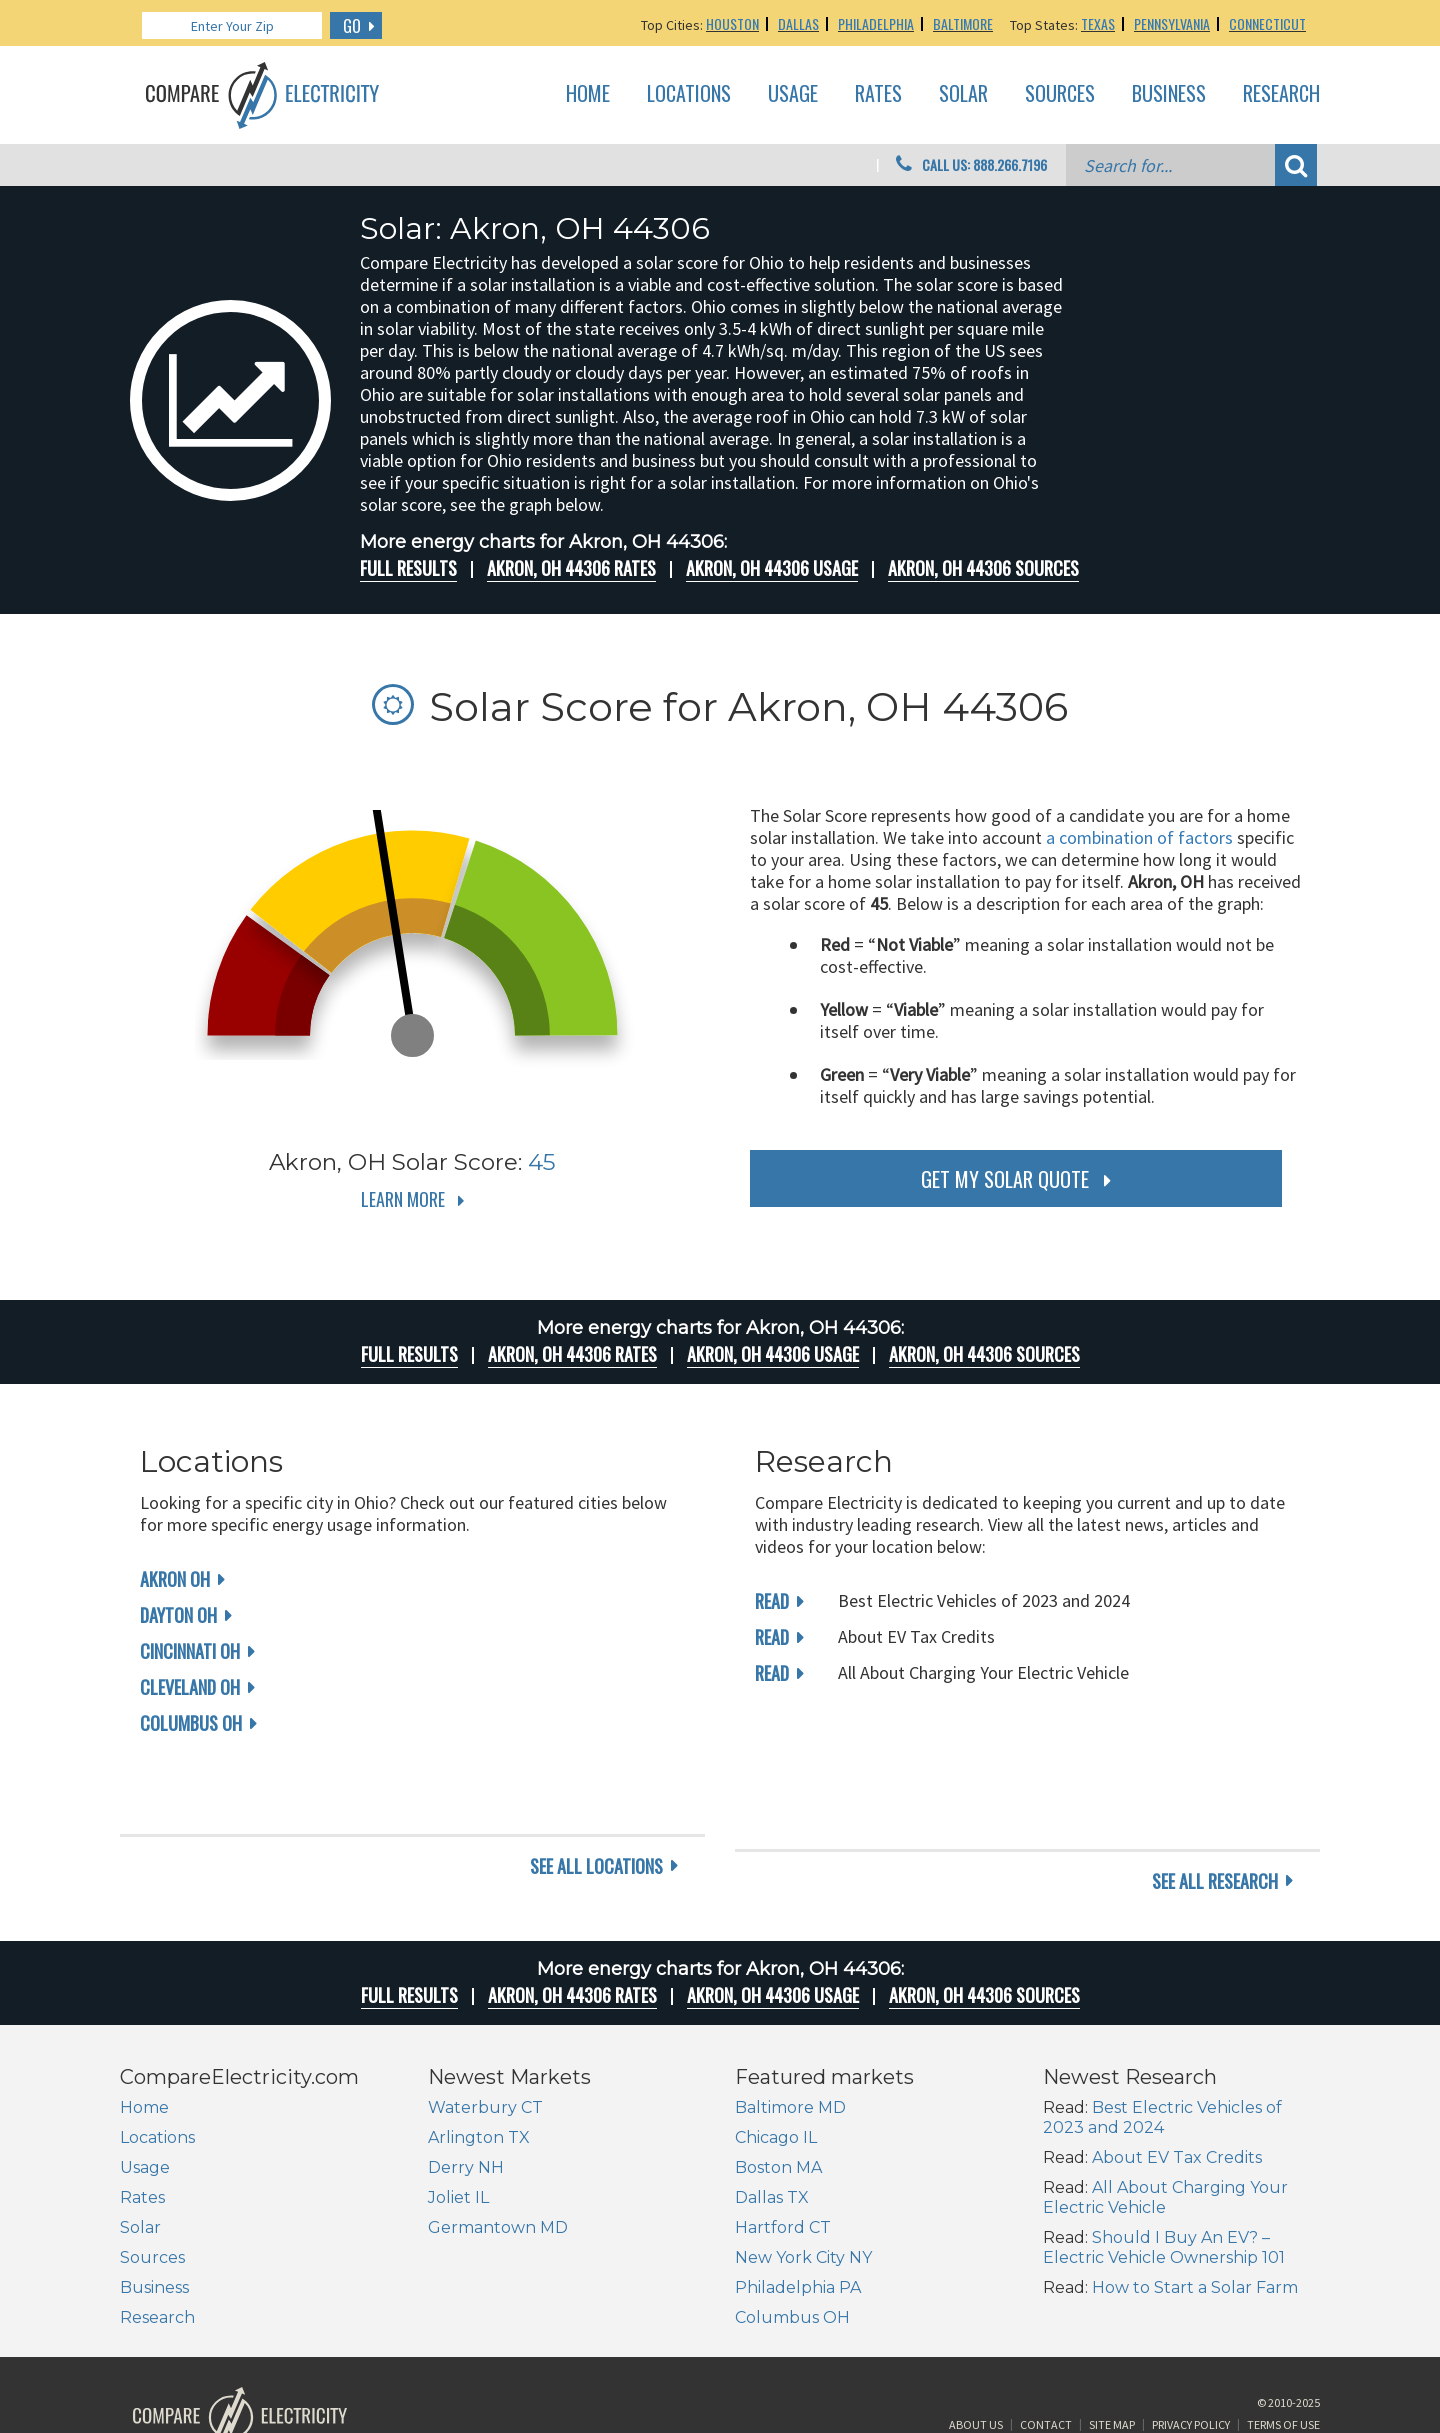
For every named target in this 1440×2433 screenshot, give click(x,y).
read (772, 1601)
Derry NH (466, 2090)
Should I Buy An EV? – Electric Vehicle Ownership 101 (1164, 2170)
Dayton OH (178, 1615)
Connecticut (1267, 23)
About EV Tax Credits (1177, 2080)
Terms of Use (1283, 2356)
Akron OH (175, 1579)
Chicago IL (776, 2060)
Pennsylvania (1172, 23)
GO (352, 26)
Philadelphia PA (798, 2210)
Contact (1046, 2356)
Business (1169, 94)
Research (1281, 94)
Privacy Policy (1191, 2356)
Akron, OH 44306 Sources (983, 568)
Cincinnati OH (190, 1651)
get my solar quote (1005, 1179)
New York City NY (803, 2180)
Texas (1098, 23)
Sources (1060, 94)
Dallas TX (772, 2120)
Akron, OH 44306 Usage (772, 568)
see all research (1215, 1804)
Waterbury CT (485, 2030)
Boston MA (778, 2090)
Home (588, 94)
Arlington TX (479, 2060)
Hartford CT (783, 2150)
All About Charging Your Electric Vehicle (1165, 2120)
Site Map (1112, 2356)
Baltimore (963, 23)
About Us (976, 2356)
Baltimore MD (790, 2030)
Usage (793, 94)
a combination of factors (1139, 837)
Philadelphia (876, 23)
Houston (732, 23)
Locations (689, 94)
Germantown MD (498, 2150)
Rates (878, 94)
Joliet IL (458, 2120)
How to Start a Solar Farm (1195, 2210)
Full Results (408, 568)
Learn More (403, 1199)
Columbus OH (191, 1723)
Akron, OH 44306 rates (571, 568)
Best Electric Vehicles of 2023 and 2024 (1162, 2040)
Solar (963, 94)
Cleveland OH (190, 1687)
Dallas (798, 23)
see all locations (596, 1804)
